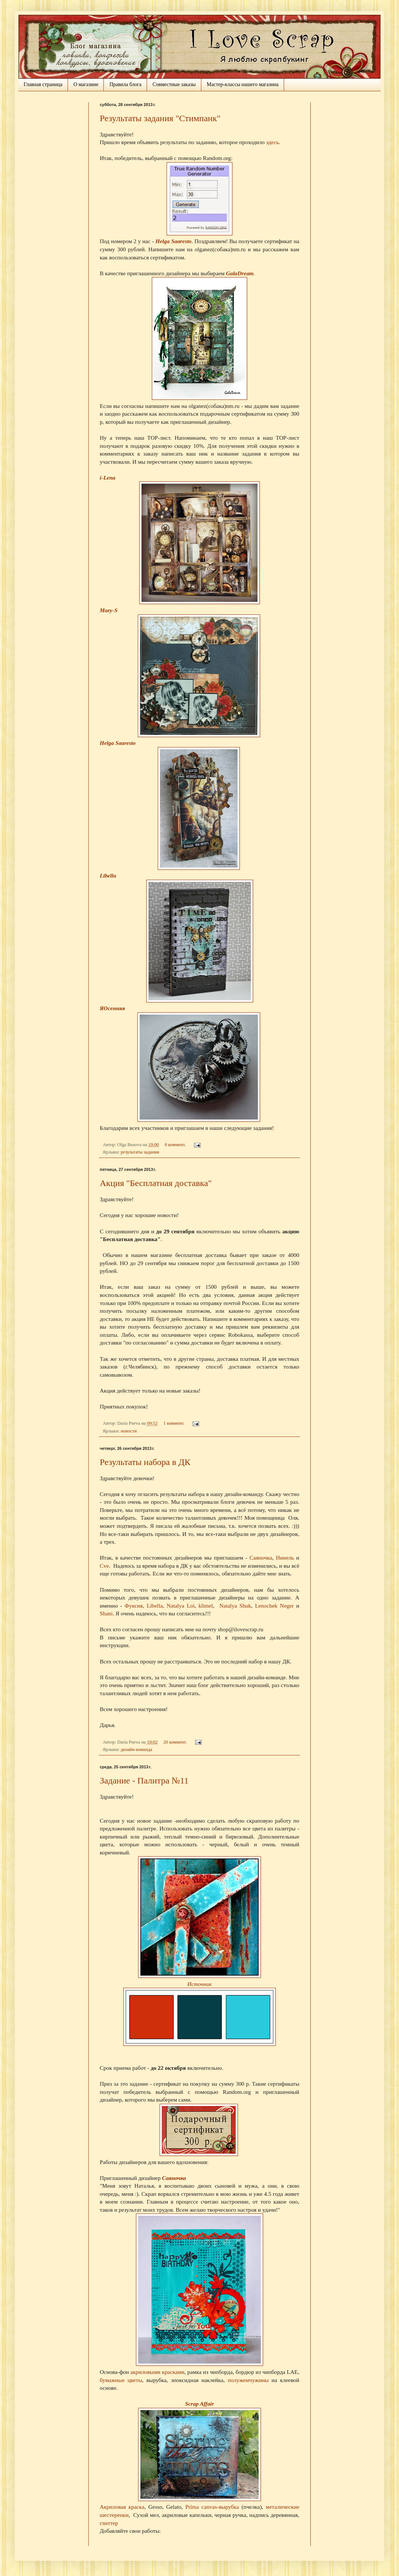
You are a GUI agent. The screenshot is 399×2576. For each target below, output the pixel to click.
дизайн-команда (136, 1749)
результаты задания (140, 1152)
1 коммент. (173, 1423)
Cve (104, 1566)
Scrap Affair (199, 2403)
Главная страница (43, 84)
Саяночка (260, 1557)
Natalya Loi (181, 1605)
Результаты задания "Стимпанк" (160, 118)
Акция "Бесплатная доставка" (156, 1183)
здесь (272, 142)
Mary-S (108, 610)
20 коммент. (175, 1742)
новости (129, 1431)
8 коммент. (175, 1144)
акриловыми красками (156, 2372)
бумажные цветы (121, 2380)
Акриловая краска (122, 2507)
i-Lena (107, 477)
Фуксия (134, 1605)
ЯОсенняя (112, 1008)
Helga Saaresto (173, 241)
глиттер (109, 2523)
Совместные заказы (174, 84)
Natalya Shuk (235, 1605)
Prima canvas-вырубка (211, 2507)
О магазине (86, 84)
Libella (108, 875)
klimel (205, 1605)
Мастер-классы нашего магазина (243, 84)
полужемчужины (248, 2380)
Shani (106, 1613)
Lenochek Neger (274, 1605)
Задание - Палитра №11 (144, 1780)
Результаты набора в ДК (145, 1462)
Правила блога (125, 84)
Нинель (285, 1557)
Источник (199, 1984)
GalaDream (240, 273)
